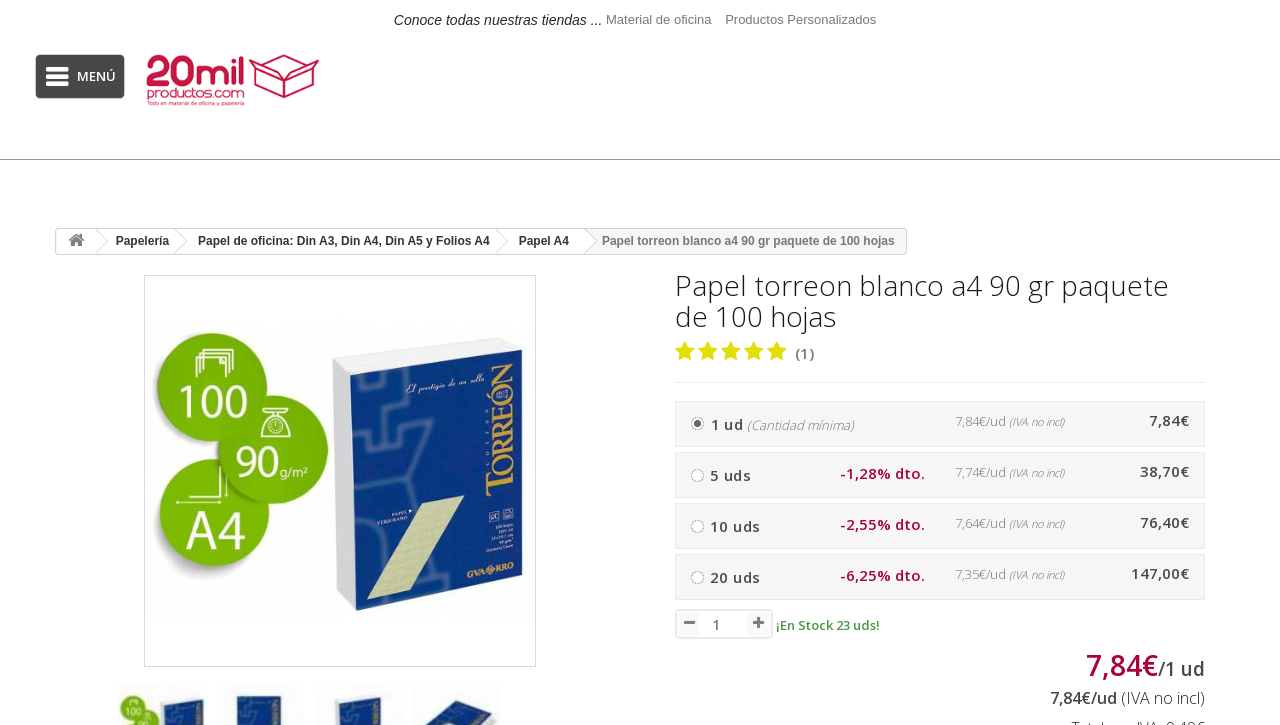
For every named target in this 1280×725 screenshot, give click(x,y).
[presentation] (600, 721)
